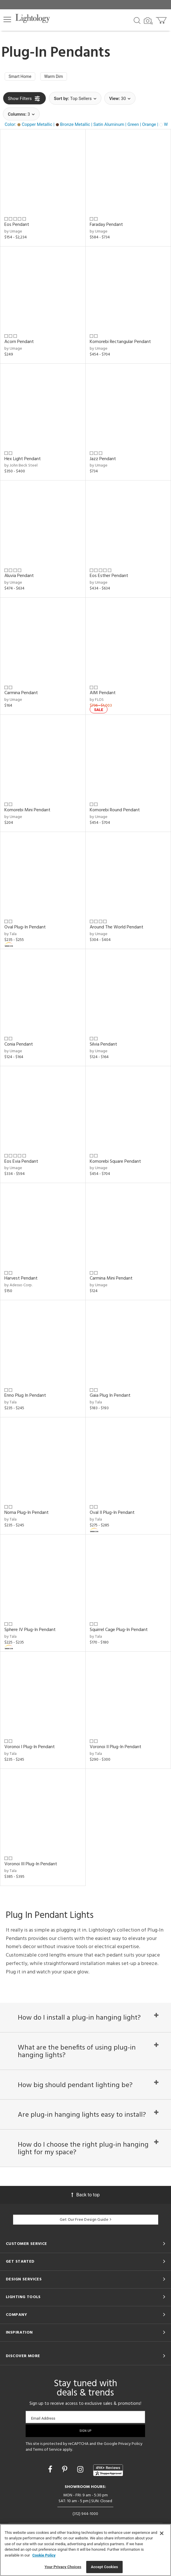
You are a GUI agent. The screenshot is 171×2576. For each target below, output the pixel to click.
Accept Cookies (104, 2567)
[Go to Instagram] (81, 2485)
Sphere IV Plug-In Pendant (30, 1631)
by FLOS (97, 701)
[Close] (161, 2533)
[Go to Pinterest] (65, 2485)
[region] (85, 2550)
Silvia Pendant (103, 1045)
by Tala (10, 935)
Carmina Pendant (21, 694)
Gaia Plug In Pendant (110, 1397)
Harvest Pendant (21, 1280)
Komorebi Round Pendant (115, 811)
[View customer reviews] (108, 2486)
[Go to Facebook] (51, 2485)
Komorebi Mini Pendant (27, 811)
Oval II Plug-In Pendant (112, 1514)
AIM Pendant (103, 694)
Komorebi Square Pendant (115, 1162)
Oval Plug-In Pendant (25, 928)
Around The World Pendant (116, 928)
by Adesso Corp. (18, 1286)
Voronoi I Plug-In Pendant (29, 1748)
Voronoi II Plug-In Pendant (115, 1748)
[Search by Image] (148, 21)
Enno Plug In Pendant (25, 1397)
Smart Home (22, 77)
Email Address (43, 2434)
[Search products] (137, 20)
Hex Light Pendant (22, 460)
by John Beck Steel (21, 467)
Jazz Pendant (103, 460)
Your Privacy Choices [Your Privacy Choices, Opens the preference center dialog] (63, 2567)
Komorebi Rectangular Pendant (120, 343)
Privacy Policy (130, 2460)
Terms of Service (47, 2465)
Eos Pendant (16, 226)
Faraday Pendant (106, 226)
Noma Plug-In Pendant (26, 1514)
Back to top (85, 2210)
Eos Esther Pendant (109, 577)
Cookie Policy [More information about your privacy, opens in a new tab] (44, 2555)
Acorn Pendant (19, 343)
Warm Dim (59, 77)
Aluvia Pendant (19, 577)
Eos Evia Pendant (21, 1162)
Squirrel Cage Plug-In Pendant (119, 1631)
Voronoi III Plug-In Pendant (30, 1865)
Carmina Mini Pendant (111, 1280)
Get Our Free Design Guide (85, 2235)
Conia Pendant (18, 1045)
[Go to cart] (162, 19)
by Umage (13, 232)
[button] (7, 19)
